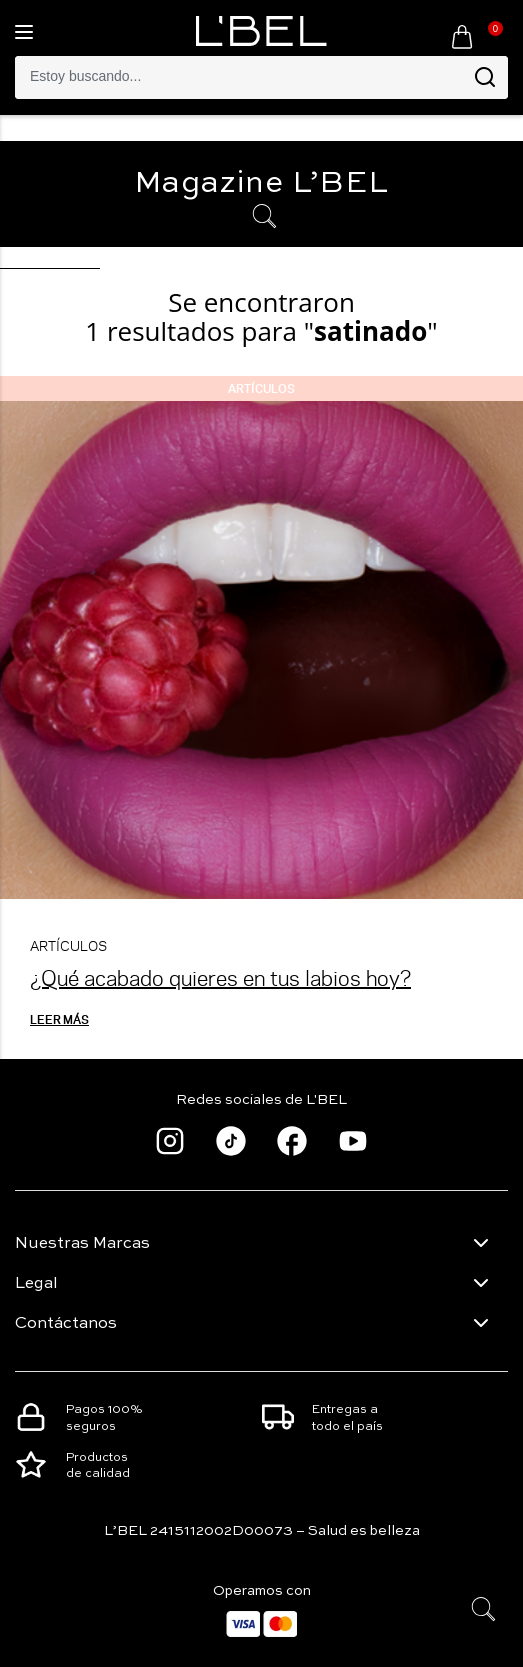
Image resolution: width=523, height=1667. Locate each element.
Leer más (59, 1019)
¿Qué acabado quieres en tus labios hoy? (220, 977)
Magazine (261, 184)
